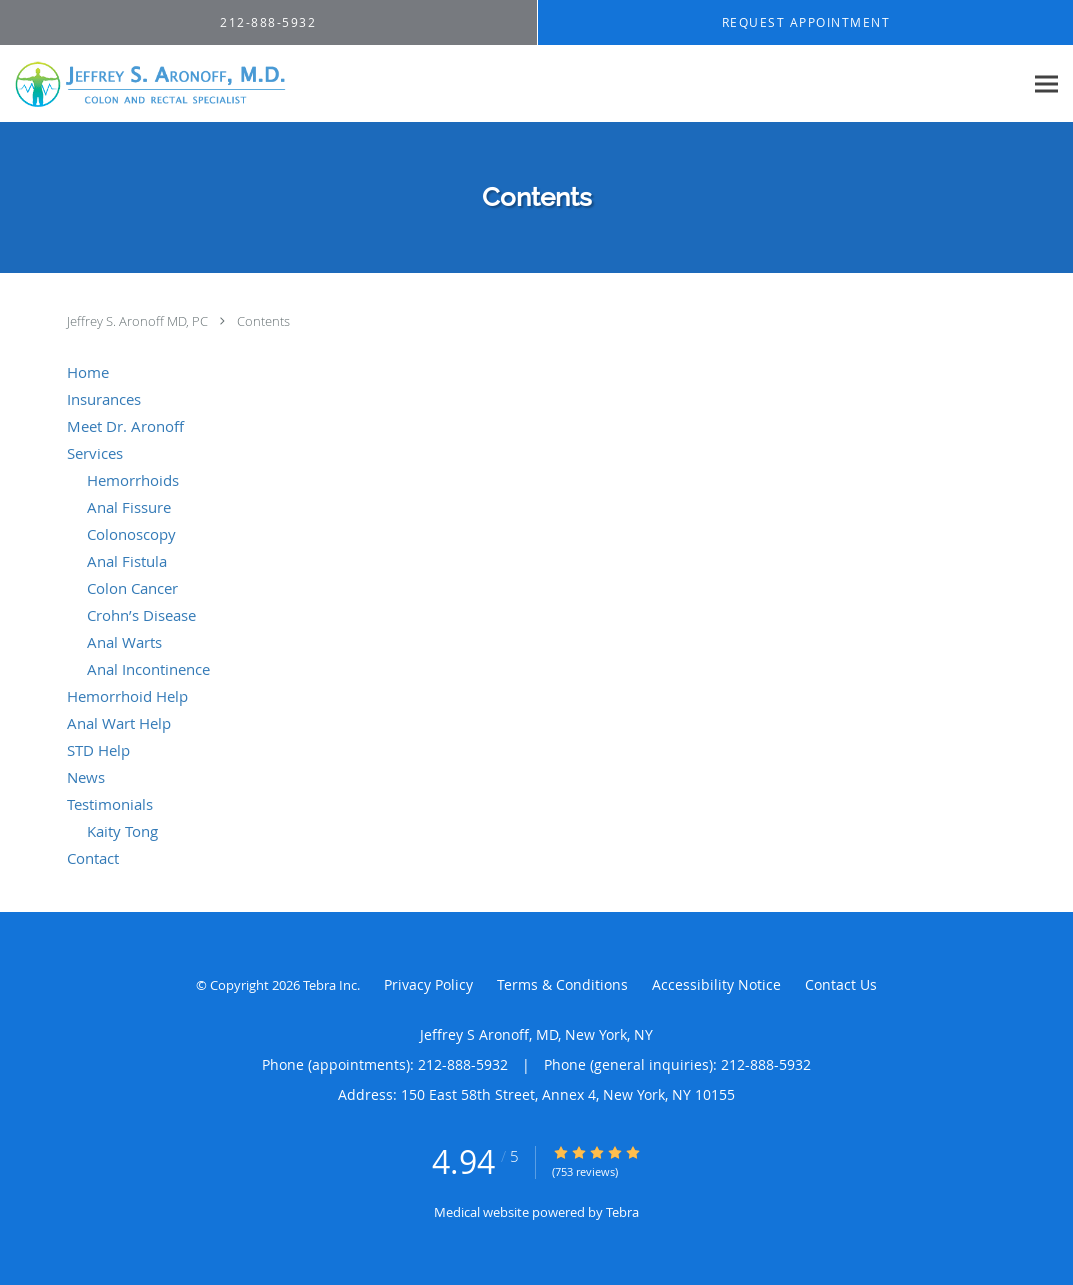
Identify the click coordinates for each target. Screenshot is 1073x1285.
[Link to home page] (146, 84)
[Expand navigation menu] (1046, 84)
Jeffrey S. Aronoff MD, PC (139, 321)
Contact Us (841, 984)
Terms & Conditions (562, 984)
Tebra (622, 1212)
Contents (263, 321)
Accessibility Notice (716, 984)
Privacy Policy (428, 984)
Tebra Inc (330, 985)
